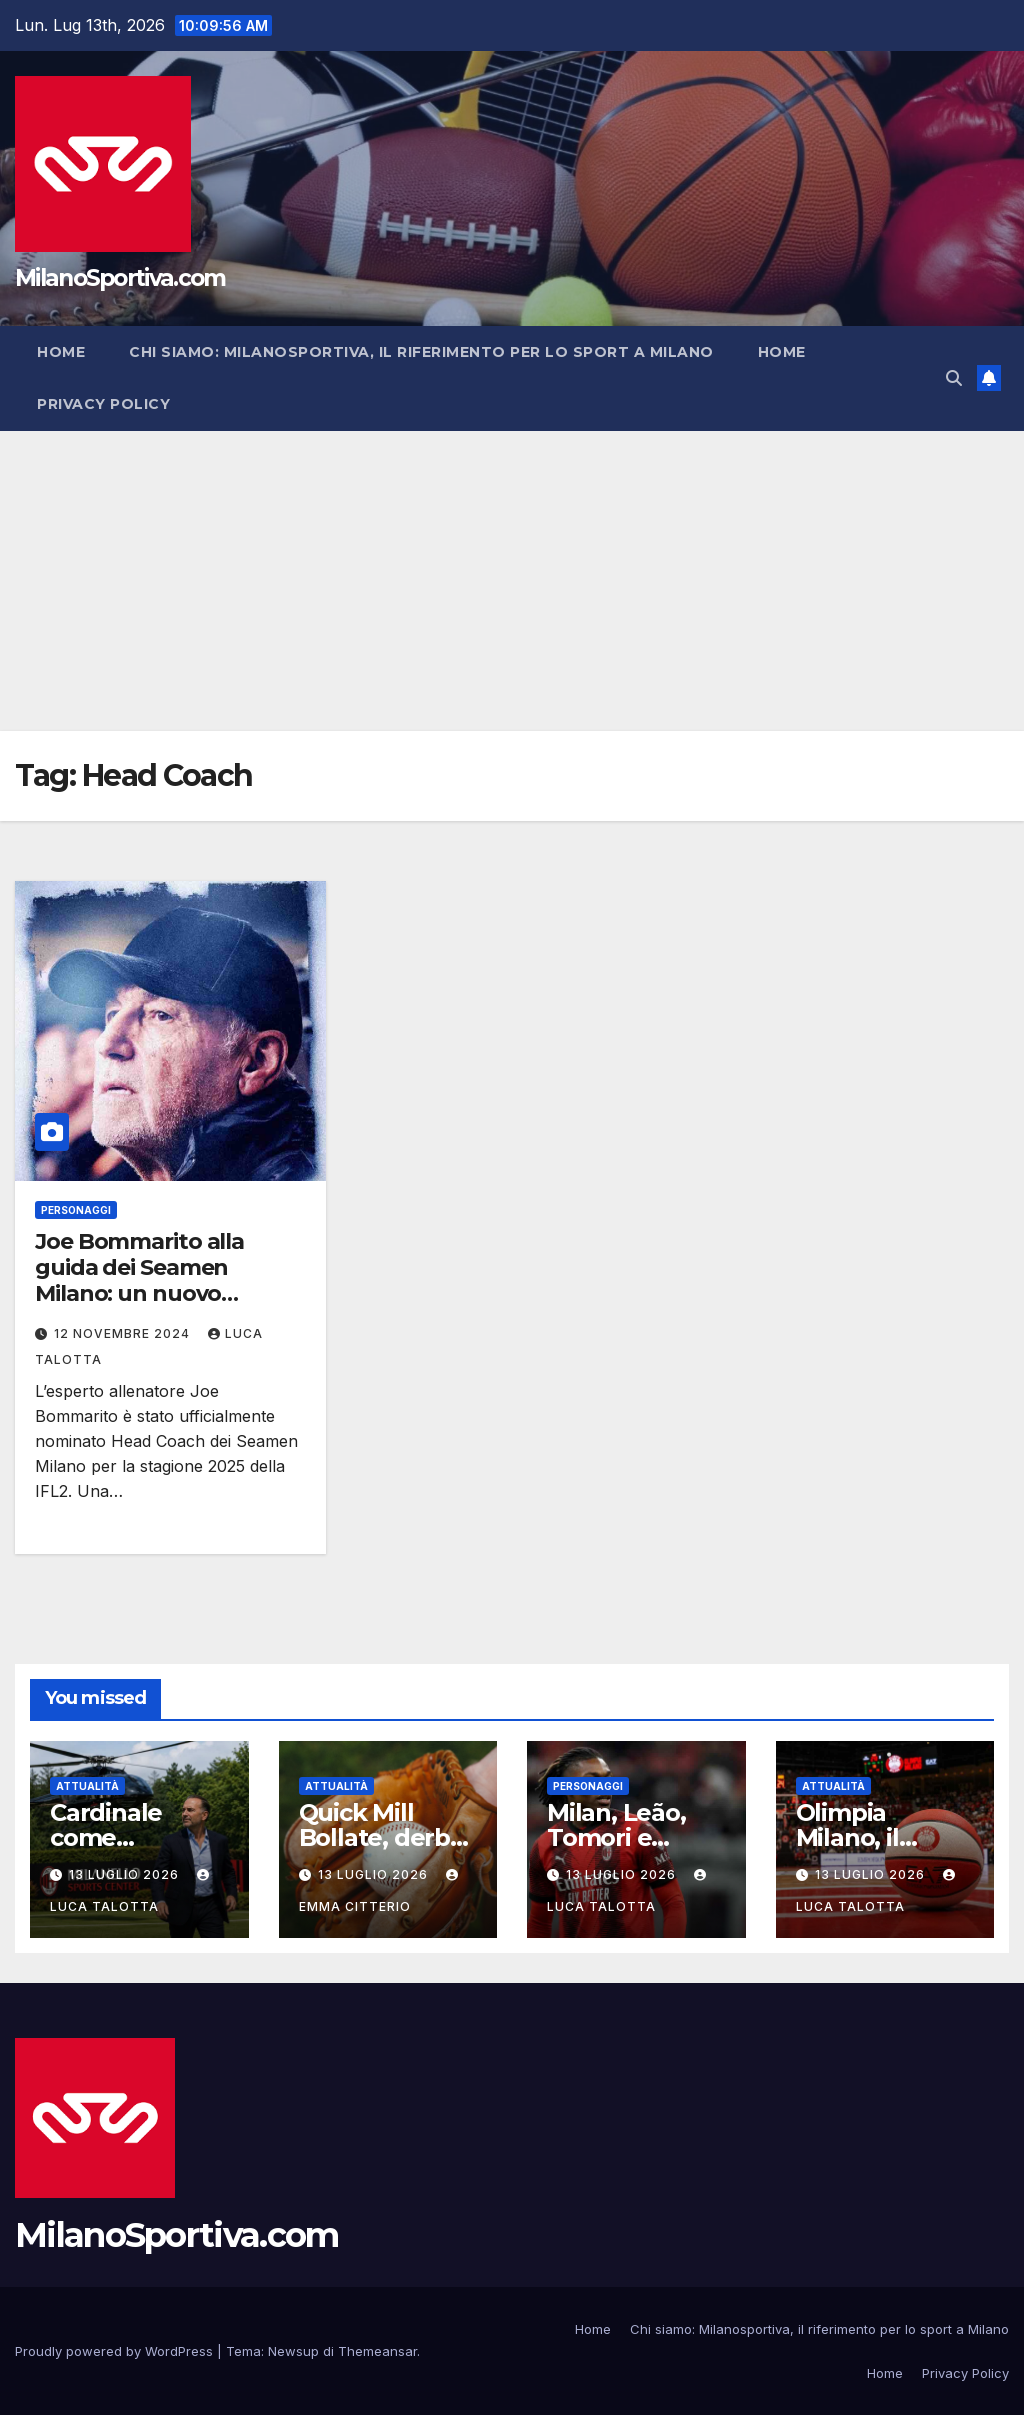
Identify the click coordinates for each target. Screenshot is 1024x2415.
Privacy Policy (103, 404)
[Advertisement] (512, 581)
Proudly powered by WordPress (116, 2351)
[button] (954, 378)
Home (61, 352)
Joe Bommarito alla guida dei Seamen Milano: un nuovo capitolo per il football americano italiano (153, 1294)
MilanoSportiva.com (120, 278)
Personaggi (76, 1210)
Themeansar (377, 2351)
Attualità (87, 1786)
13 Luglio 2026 (126, 1874)
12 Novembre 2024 (124, 1333)
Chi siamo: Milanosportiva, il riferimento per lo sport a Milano (421, 352)
